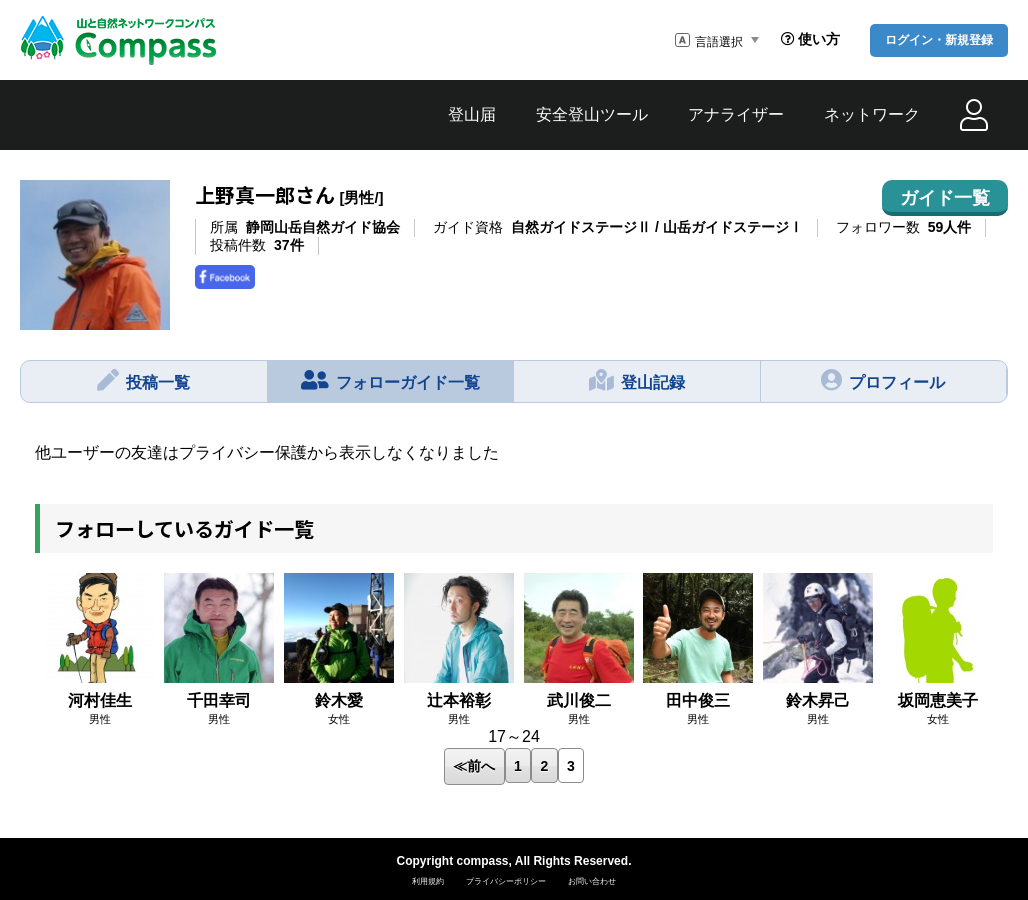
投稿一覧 (143, 380)
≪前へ (474, 766)
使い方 (810, 39)
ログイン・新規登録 (939, 40)
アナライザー (736, 114)
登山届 (472, 114)
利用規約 (428, 881)
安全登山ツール (592, 114)
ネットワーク (872, 114)
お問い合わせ (592, 881)
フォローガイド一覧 (390, 380)
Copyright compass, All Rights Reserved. (514, 861)
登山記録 (637, 380)
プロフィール (883, 380)
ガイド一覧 (945, 198)
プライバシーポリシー (506, 881)
